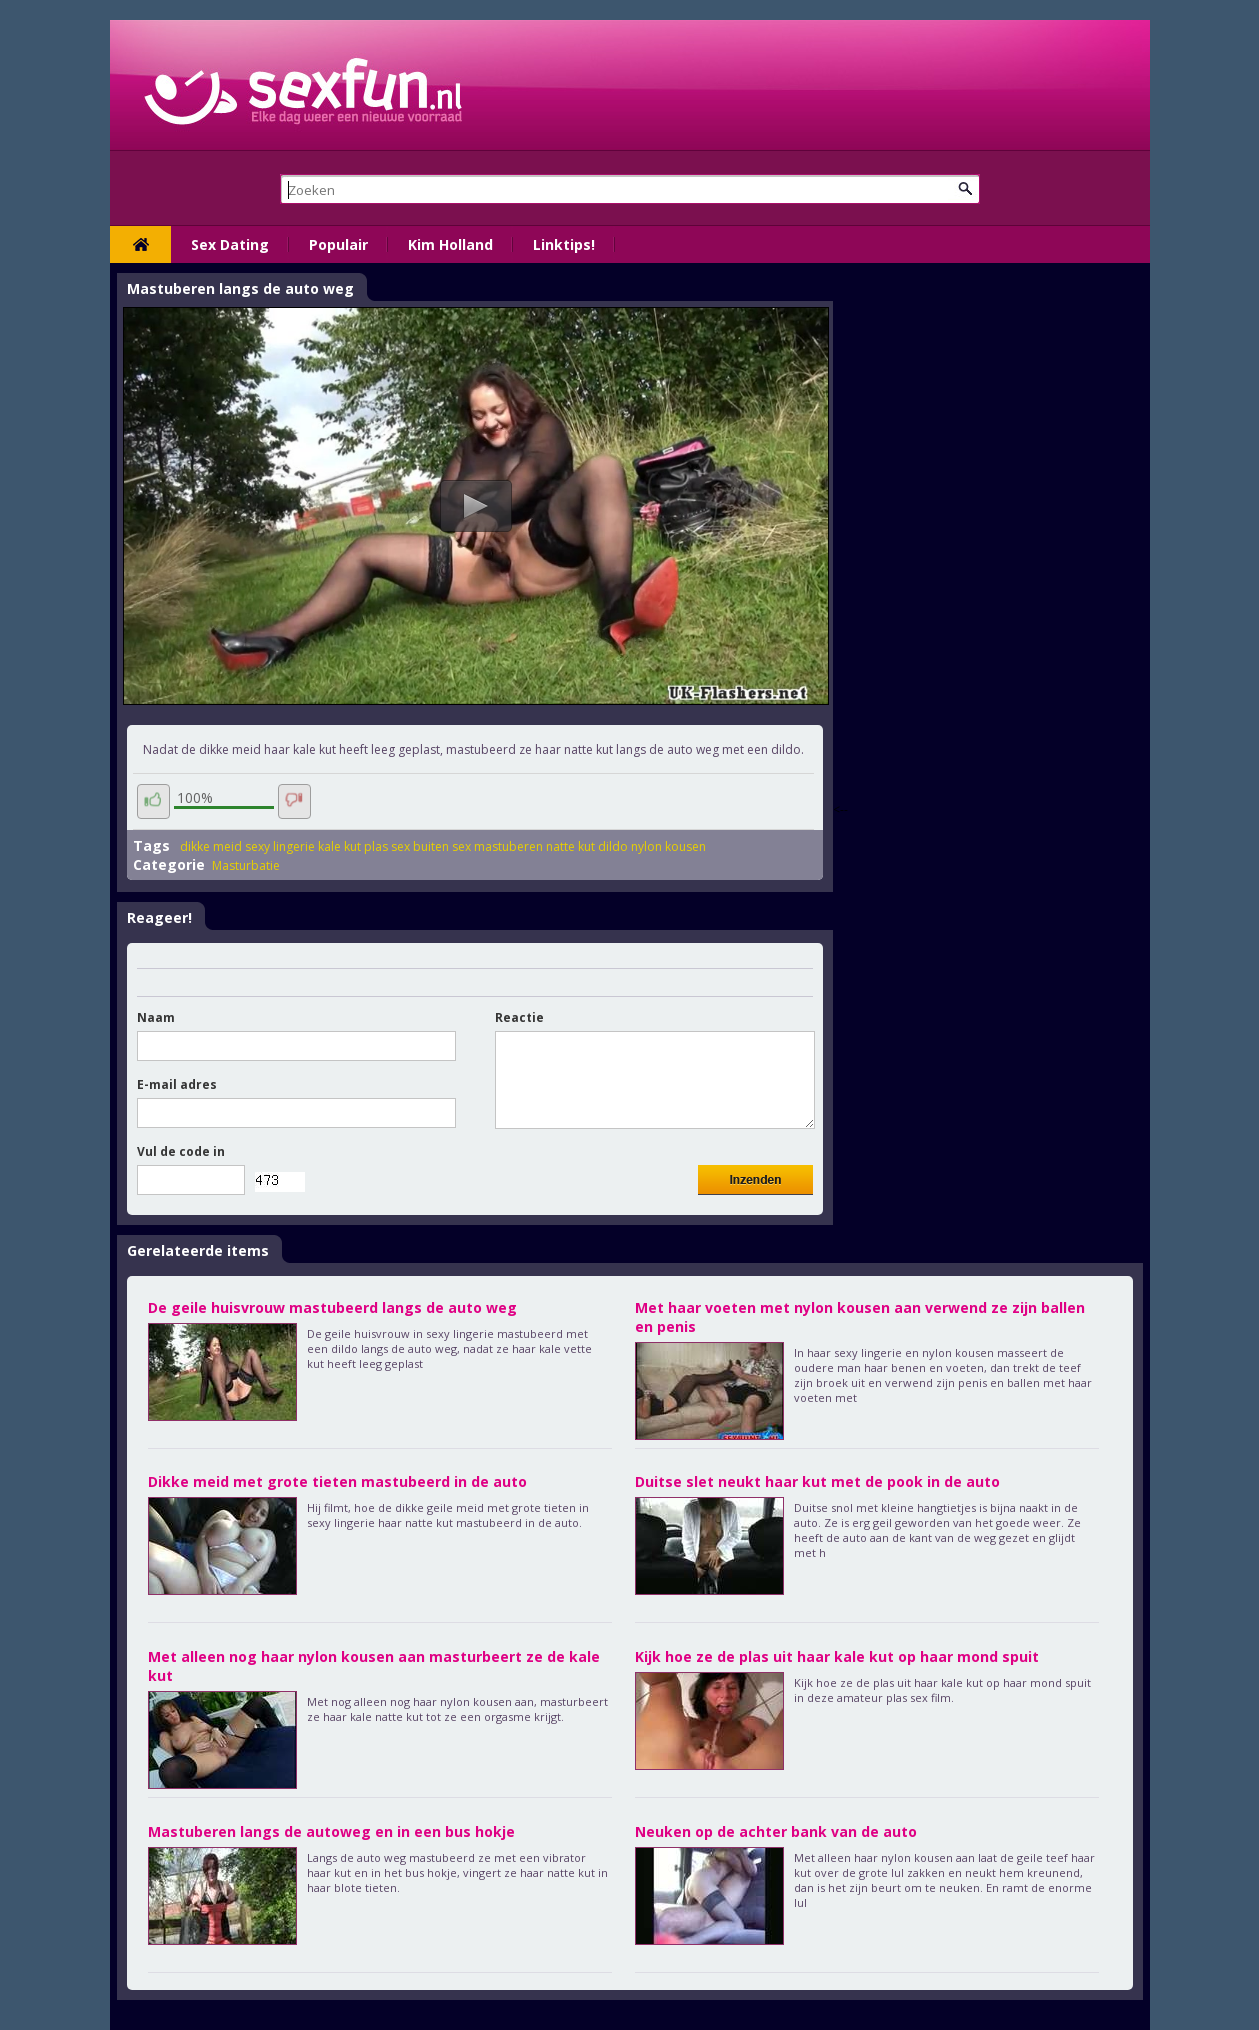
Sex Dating (230, 244)
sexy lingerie (280, 846)
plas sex (387, 846)
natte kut (570, 846)
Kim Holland (450, 244)
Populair (338, 244)
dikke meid (211, 846)
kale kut (339, 846)
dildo (613, 846)
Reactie (519, 1017)
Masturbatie (246, 865)
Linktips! (564, 244)
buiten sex (442, 846)
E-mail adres (177, 1084)
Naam (156, 1017)
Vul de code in (181, 1151)
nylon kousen (668, 846)
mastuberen (508, 846)
